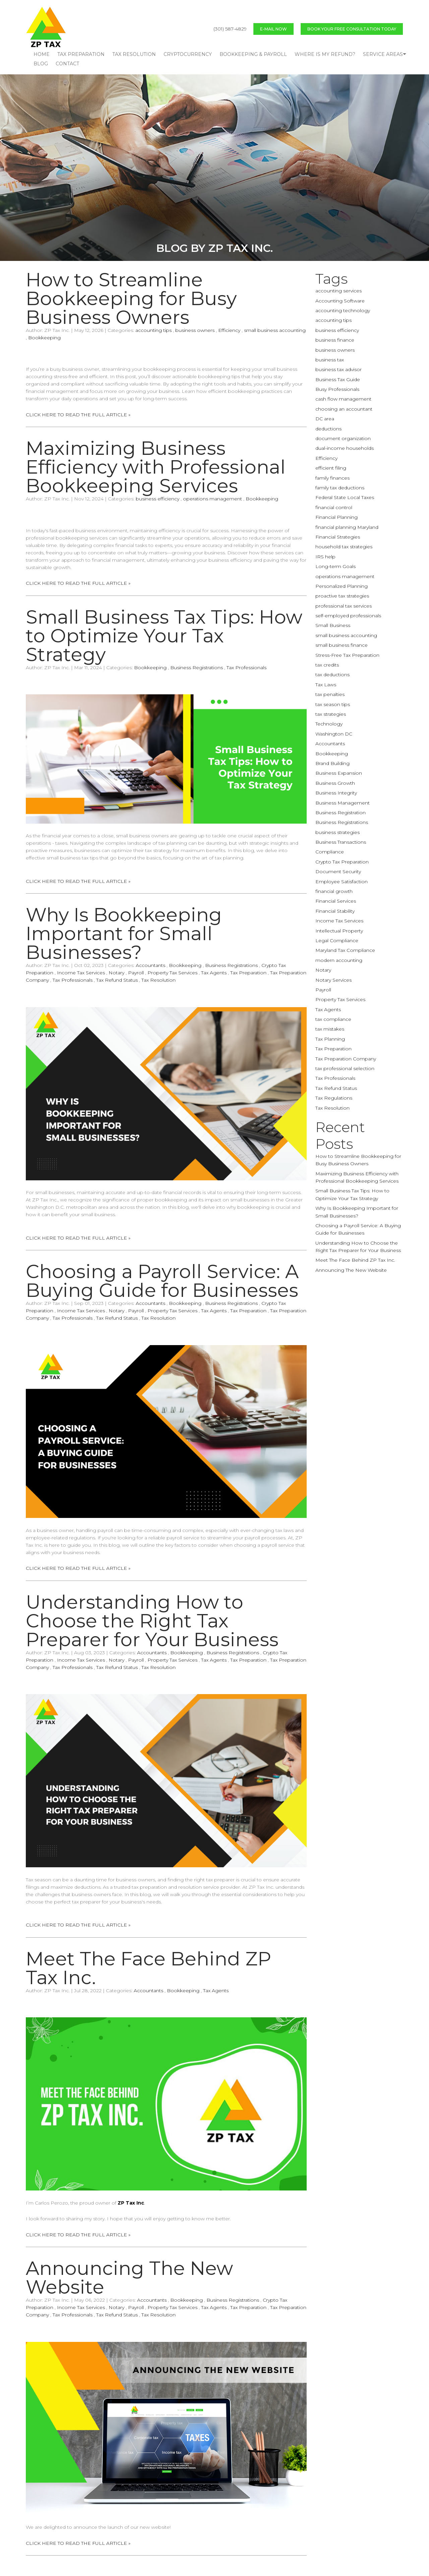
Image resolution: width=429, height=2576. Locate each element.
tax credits (327, 665)
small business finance (341, 645)
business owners (194, 330)
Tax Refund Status (117, 980)
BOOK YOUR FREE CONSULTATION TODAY (351, 28)
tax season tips (332, 704)
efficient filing (330, 468)
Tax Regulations (333, 1098)
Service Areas (383, 54)
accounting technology (342, 310)
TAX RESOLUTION (134, 54)
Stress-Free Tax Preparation (347, 655)
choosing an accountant (343, 409)
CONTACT (67, 64)
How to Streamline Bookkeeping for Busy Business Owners (131, 298)
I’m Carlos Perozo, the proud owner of (85, 2203)
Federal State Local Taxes (344, 497)
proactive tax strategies (342, 596)
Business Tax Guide (337, 379)
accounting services (338, 291)
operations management (212, 499)
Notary (116, 973)
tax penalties (330, 694)
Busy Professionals (337, 389)
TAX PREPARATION (81, 54)
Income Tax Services (81, 973)
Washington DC (333, 734)
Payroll (136, 973)
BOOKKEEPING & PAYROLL (253, 54)
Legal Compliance (336, 940)
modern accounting (338, 960)
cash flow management (343, 399)
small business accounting (275, 330)
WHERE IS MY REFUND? (325, 54)
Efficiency (229, 330)
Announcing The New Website (129, 2277)
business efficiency (157, 499)
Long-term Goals (335, 566)
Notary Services (333, 980)
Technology (329, 724)
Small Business (332, 625)
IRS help (325, 557)
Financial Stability (335, 911)
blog (41, 64)
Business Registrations (196, 668)
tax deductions (332, 675)
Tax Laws (325, 685)
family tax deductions (339, 488)
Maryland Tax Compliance (345, 950)
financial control (333, 507)
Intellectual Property (339, 931)
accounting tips (153, 330)
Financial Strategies (337, 537)
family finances (332, 478)
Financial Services (335, 901)
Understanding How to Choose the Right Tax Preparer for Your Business (152, 1621)
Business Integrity (336, 793)
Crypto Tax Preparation (342, 862)
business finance (334, 340)
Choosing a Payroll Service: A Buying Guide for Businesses (162, 1281)
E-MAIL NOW (273, 28)
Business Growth (335, 783)
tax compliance (333, 1019)
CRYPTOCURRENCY (188, 54)
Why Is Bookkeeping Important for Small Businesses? (124, 933)
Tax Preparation (248, 973)
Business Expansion (338, 773)
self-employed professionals (348, 616)
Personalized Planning (341, 586)
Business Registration (340, 813)
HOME (42, 54)
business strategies (337, 832)
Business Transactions (340, 842)
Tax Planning (330, 1039)
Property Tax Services (172, 973)
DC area (324, 419)
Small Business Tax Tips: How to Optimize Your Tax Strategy (164, 636)
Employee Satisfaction (341, 882)
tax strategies (330, 714)
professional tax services (343, 606)
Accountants (150, 965)
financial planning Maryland (346, 527)
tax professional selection (344, 1068)
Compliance (329, 852)
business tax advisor (338, 369)
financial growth (334, 891)
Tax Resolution (158, 980)
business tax (329, 360)
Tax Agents (214, 973)
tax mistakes (329, 1029)
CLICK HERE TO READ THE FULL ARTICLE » (78, 415)
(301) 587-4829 (230, 29)
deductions (328, 429)
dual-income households (344, 448)
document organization (343, 438)
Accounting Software (340, 301)
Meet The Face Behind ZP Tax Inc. (148, 1968)
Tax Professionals (246, 668)
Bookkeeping (44, 338)
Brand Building (332, 763)
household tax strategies (343, 547)
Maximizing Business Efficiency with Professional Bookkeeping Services (156, 467)
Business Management (342, 803)
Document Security (338, 871)
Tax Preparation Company (345, 1059)
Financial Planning (336, 517)
